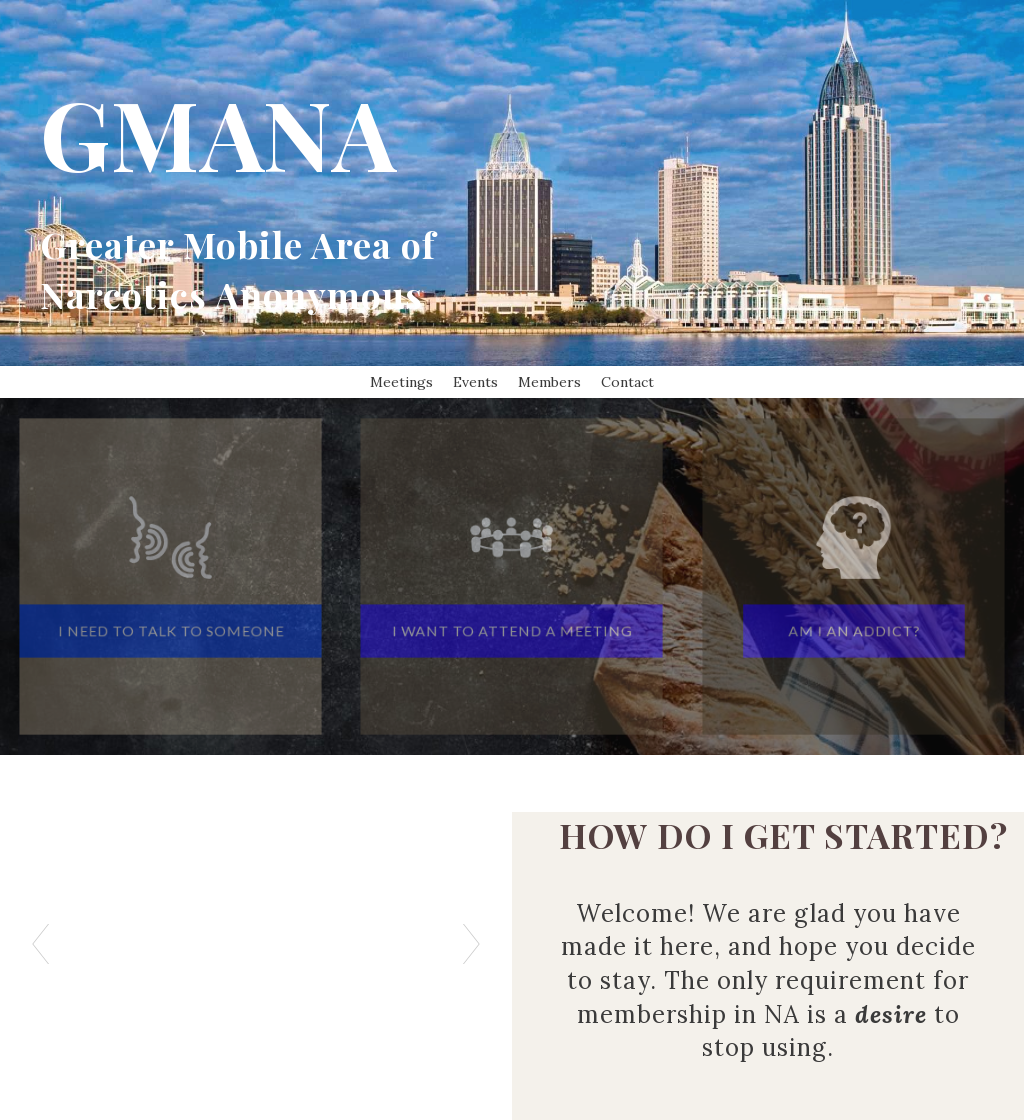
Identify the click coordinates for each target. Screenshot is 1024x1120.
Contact (627, 382)
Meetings (401, 382)
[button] (170, 625)
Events (475, 382)
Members (549, 382)
